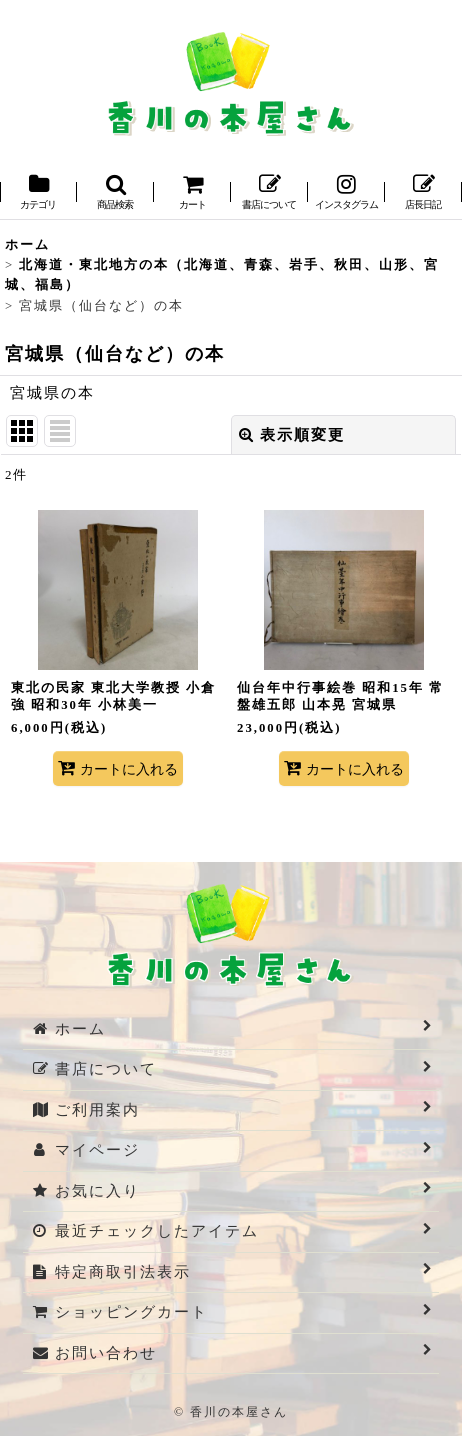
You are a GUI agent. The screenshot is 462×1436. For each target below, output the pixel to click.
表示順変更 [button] (292, 435)
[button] (115, 193)
